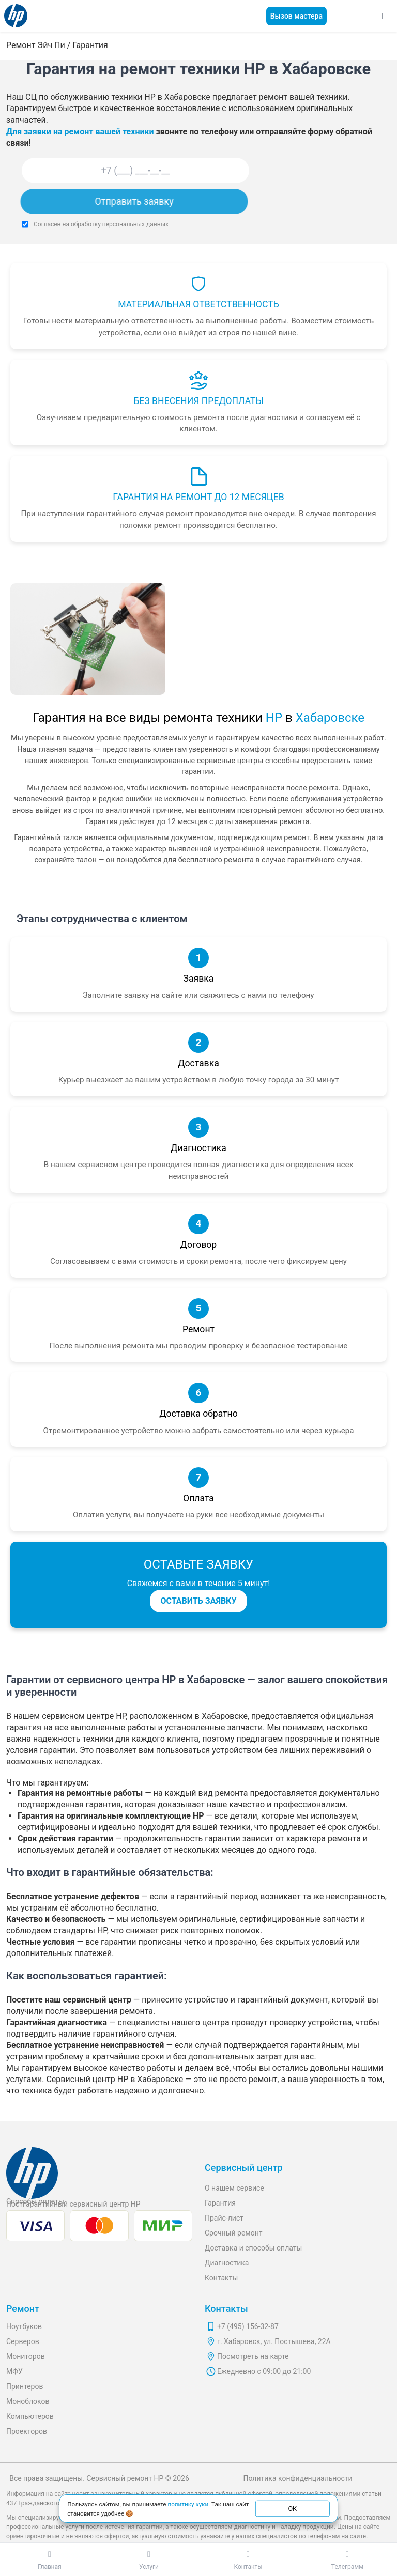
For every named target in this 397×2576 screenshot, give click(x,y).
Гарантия (220, 2203)
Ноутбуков (24, 2326)
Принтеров (24, 2386)
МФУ (14, 2371)
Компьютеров (30, 2416)
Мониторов (25, 2356)
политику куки (187, 2504)
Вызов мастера (296, 16)
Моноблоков (28, 2401)
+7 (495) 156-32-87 (248, 2326)
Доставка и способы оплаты (253, 2248)
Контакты (221, 2278)
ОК (292, 2508)
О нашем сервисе (234, 2188)
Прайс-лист (224, 2218)
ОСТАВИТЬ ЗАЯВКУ (198, 1601)
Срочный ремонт (234, 2233)
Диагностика (227, 2263)
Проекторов (26, 2431)
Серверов (22, 2341)
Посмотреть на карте (253, 2356)
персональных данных (135, 224)
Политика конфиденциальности (297, 2478)
